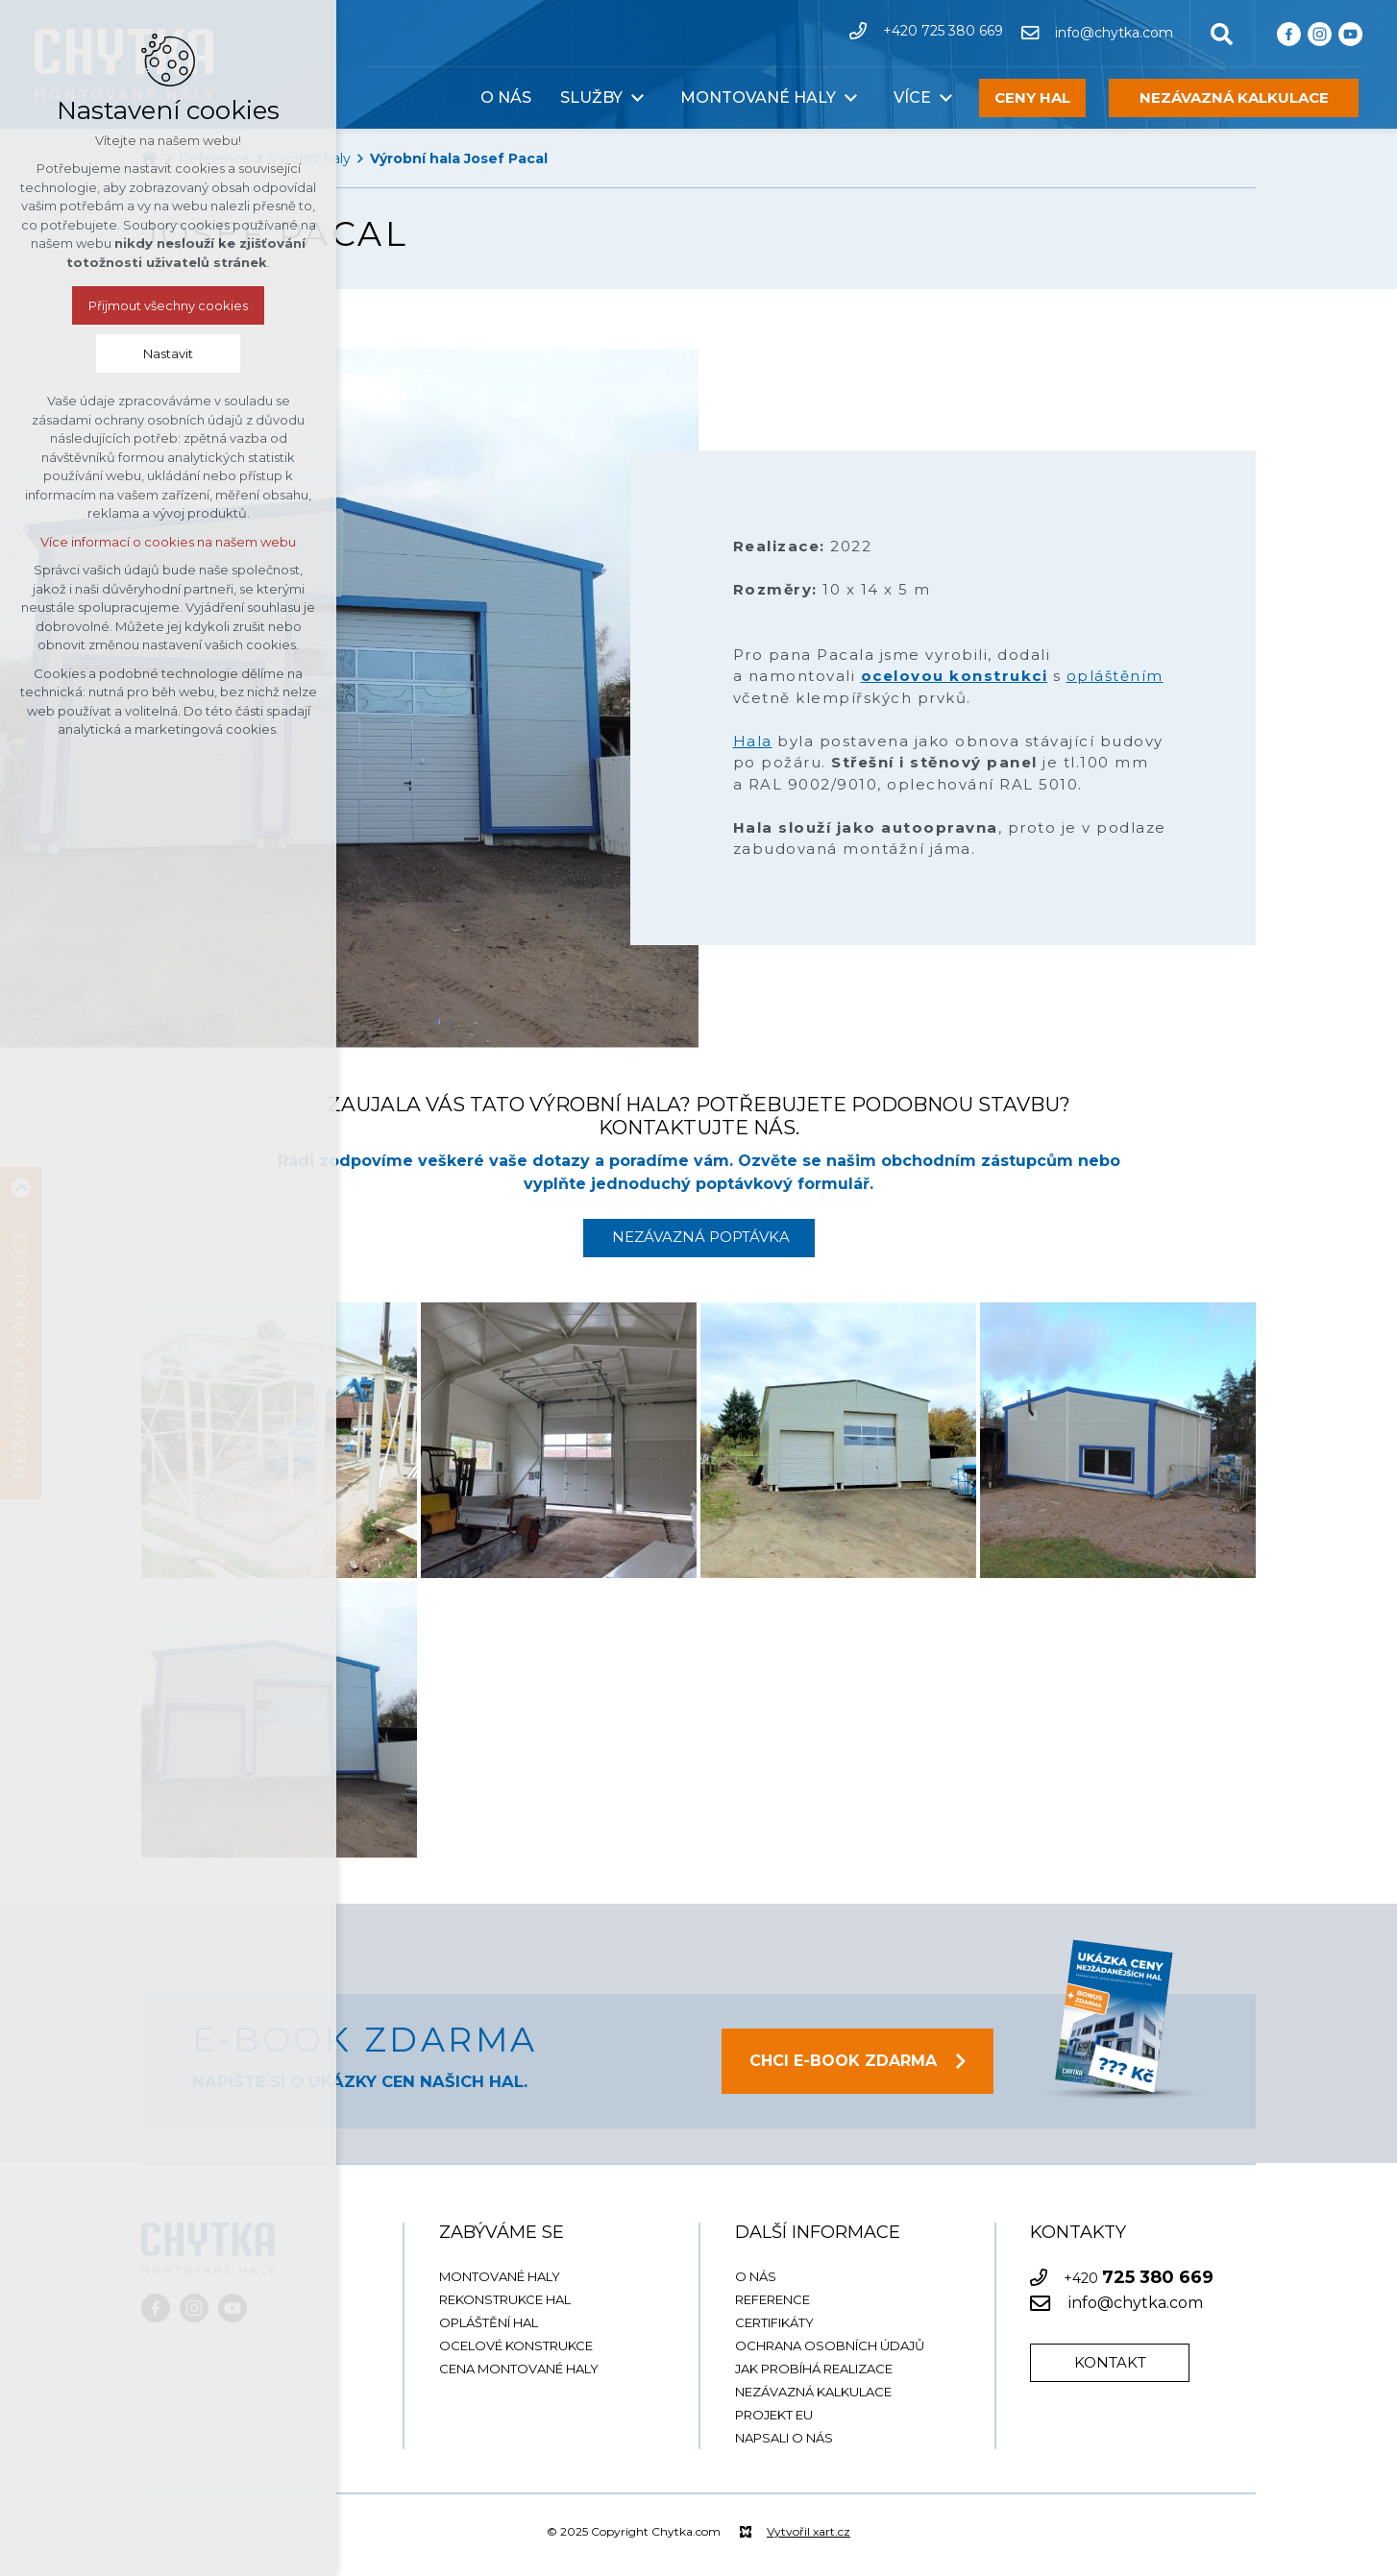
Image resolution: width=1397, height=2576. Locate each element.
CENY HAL (1032, 97)
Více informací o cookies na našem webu (168, 541)
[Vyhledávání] (1222, 32)
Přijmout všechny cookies (168, 305)
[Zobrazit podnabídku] (637, 98)
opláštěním (1115, 676)
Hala (752, 741)
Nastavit (168, 353)
